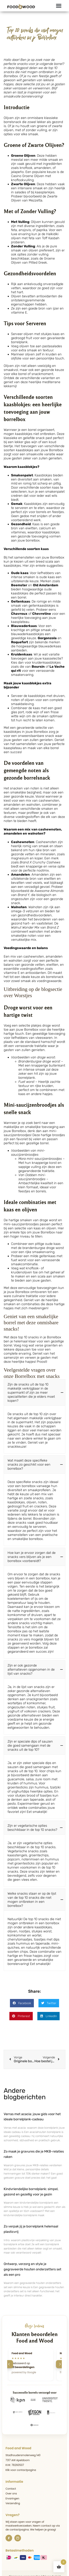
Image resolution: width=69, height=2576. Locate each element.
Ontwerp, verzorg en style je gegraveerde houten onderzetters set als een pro (32, 2271)
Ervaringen (12, 2501)
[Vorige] (9, 2367)
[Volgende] (60, 2367)
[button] (58, 5)
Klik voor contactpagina (21, 2472)
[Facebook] (9, 2540)
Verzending (13, 2506)
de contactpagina (17, 2532)
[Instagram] (17, 2540)
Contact (11, 2491)
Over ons (11, 2496)
